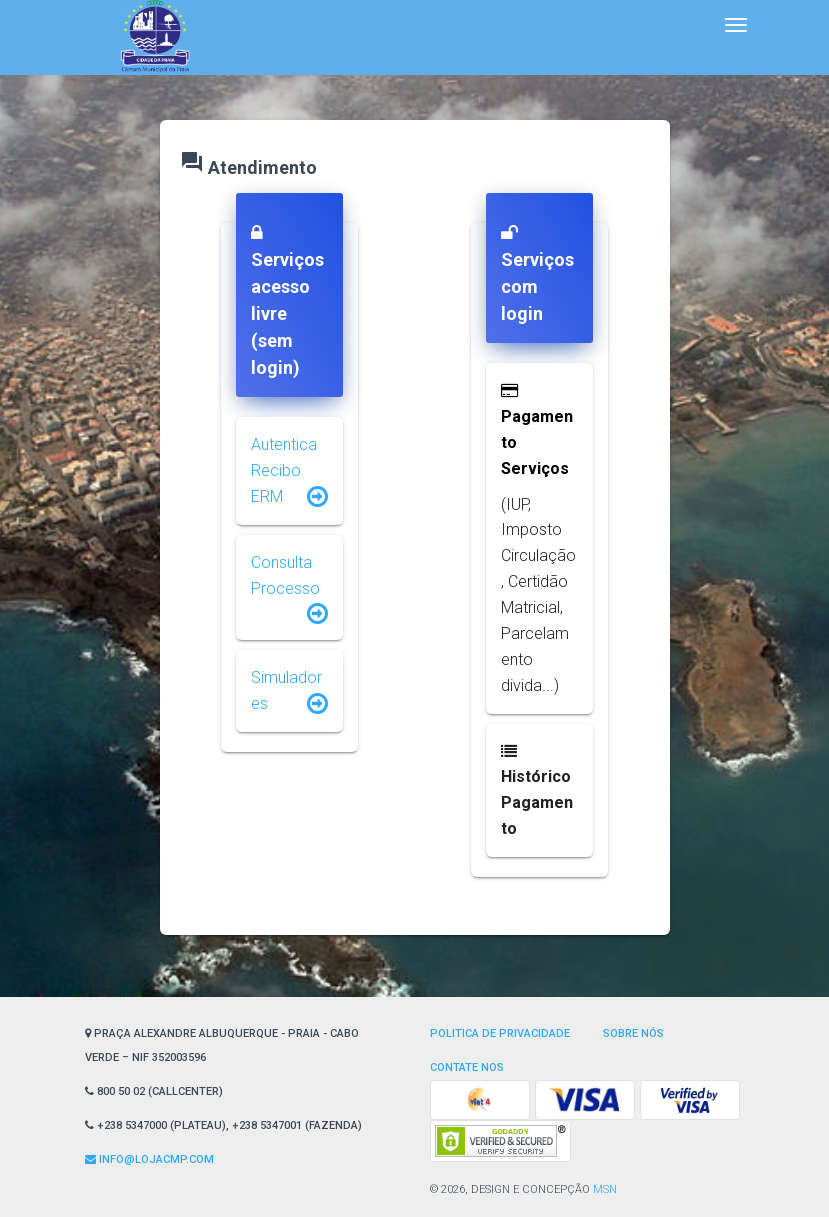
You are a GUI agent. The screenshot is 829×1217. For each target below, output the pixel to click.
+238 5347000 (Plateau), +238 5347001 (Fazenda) (223, 1125)
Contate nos (467, 1067)
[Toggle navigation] (736, 25)
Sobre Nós (633, 1033)
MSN (605, 1189)
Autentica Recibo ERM (284, 470)
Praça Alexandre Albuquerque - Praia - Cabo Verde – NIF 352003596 (222, 1045)
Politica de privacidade (500, 1033)
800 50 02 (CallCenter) (154, 1091)
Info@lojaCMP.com (149, 1159)
